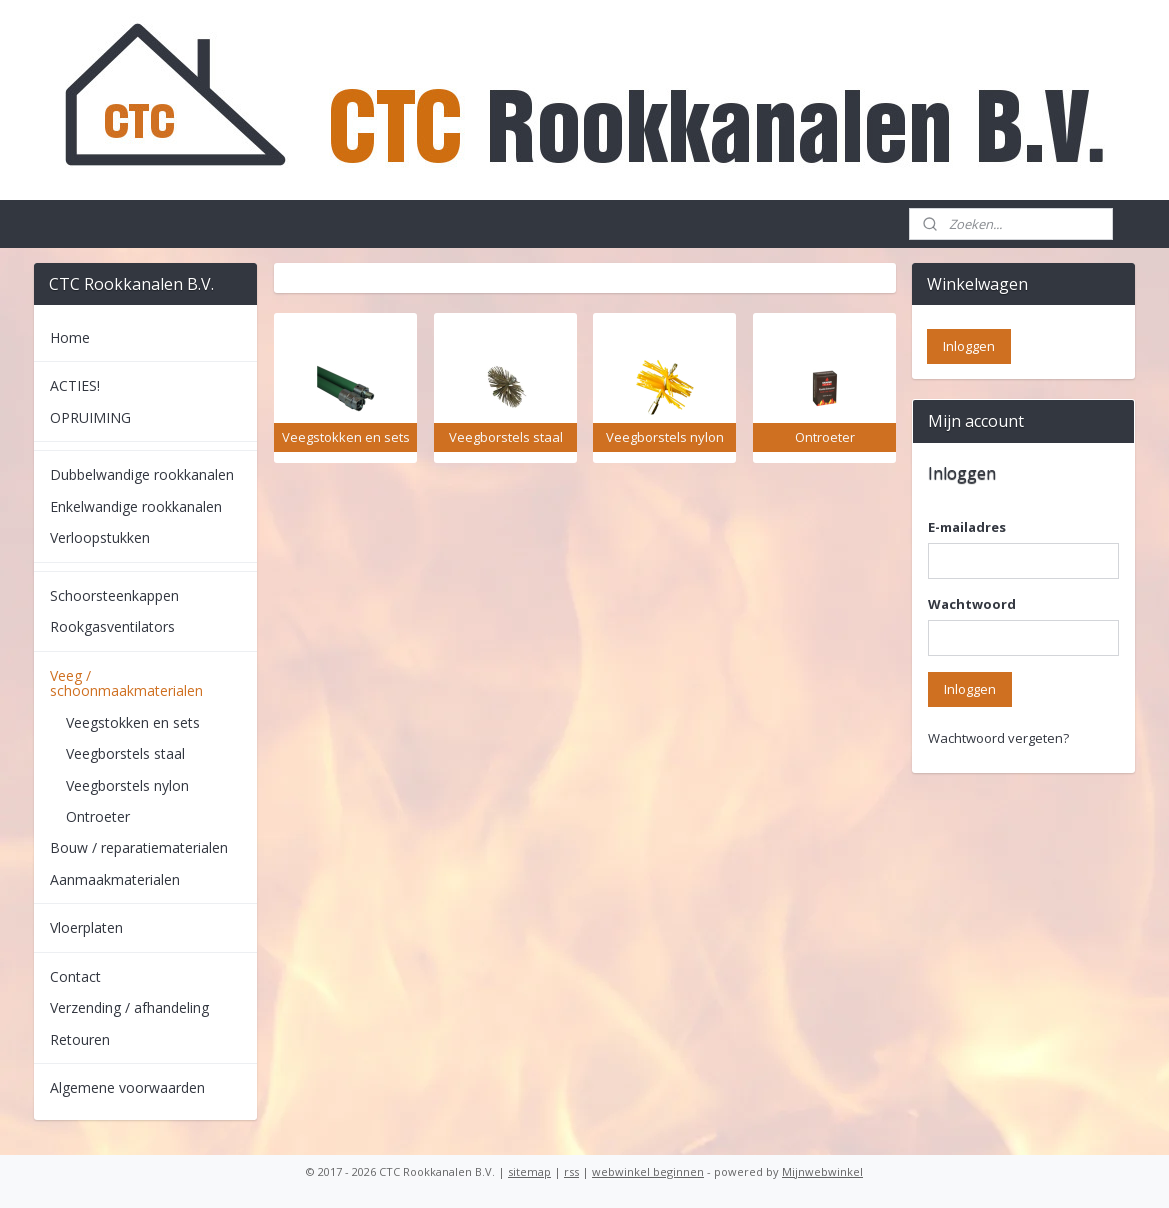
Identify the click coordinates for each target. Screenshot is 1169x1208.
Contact (75, 976)
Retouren (80, 1039)
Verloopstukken (100, 537)
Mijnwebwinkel (822, 1171)
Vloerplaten (86, 927)
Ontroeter (98, 816)
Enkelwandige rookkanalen (136, 506)
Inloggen (970, 689)
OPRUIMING (90, 417)
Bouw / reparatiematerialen (139, 847)
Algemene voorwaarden (127, 1087)
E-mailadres (967, 527)
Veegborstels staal (125, 753)
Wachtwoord (972, 604)
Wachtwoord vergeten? (998, 738)
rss (571, 1171)
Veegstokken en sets (133, 722)
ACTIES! (75, 385)
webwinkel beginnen (648, 1171)
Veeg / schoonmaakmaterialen (126, 683)
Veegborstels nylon (127, 785)
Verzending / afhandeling (129, 1007)
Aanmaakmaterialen (115, 879)
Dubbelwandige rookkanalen (142, 474)
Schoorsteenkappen (114, 595)
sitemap (529, 1171)
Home (70, 337)
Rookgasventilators (112, 626)
